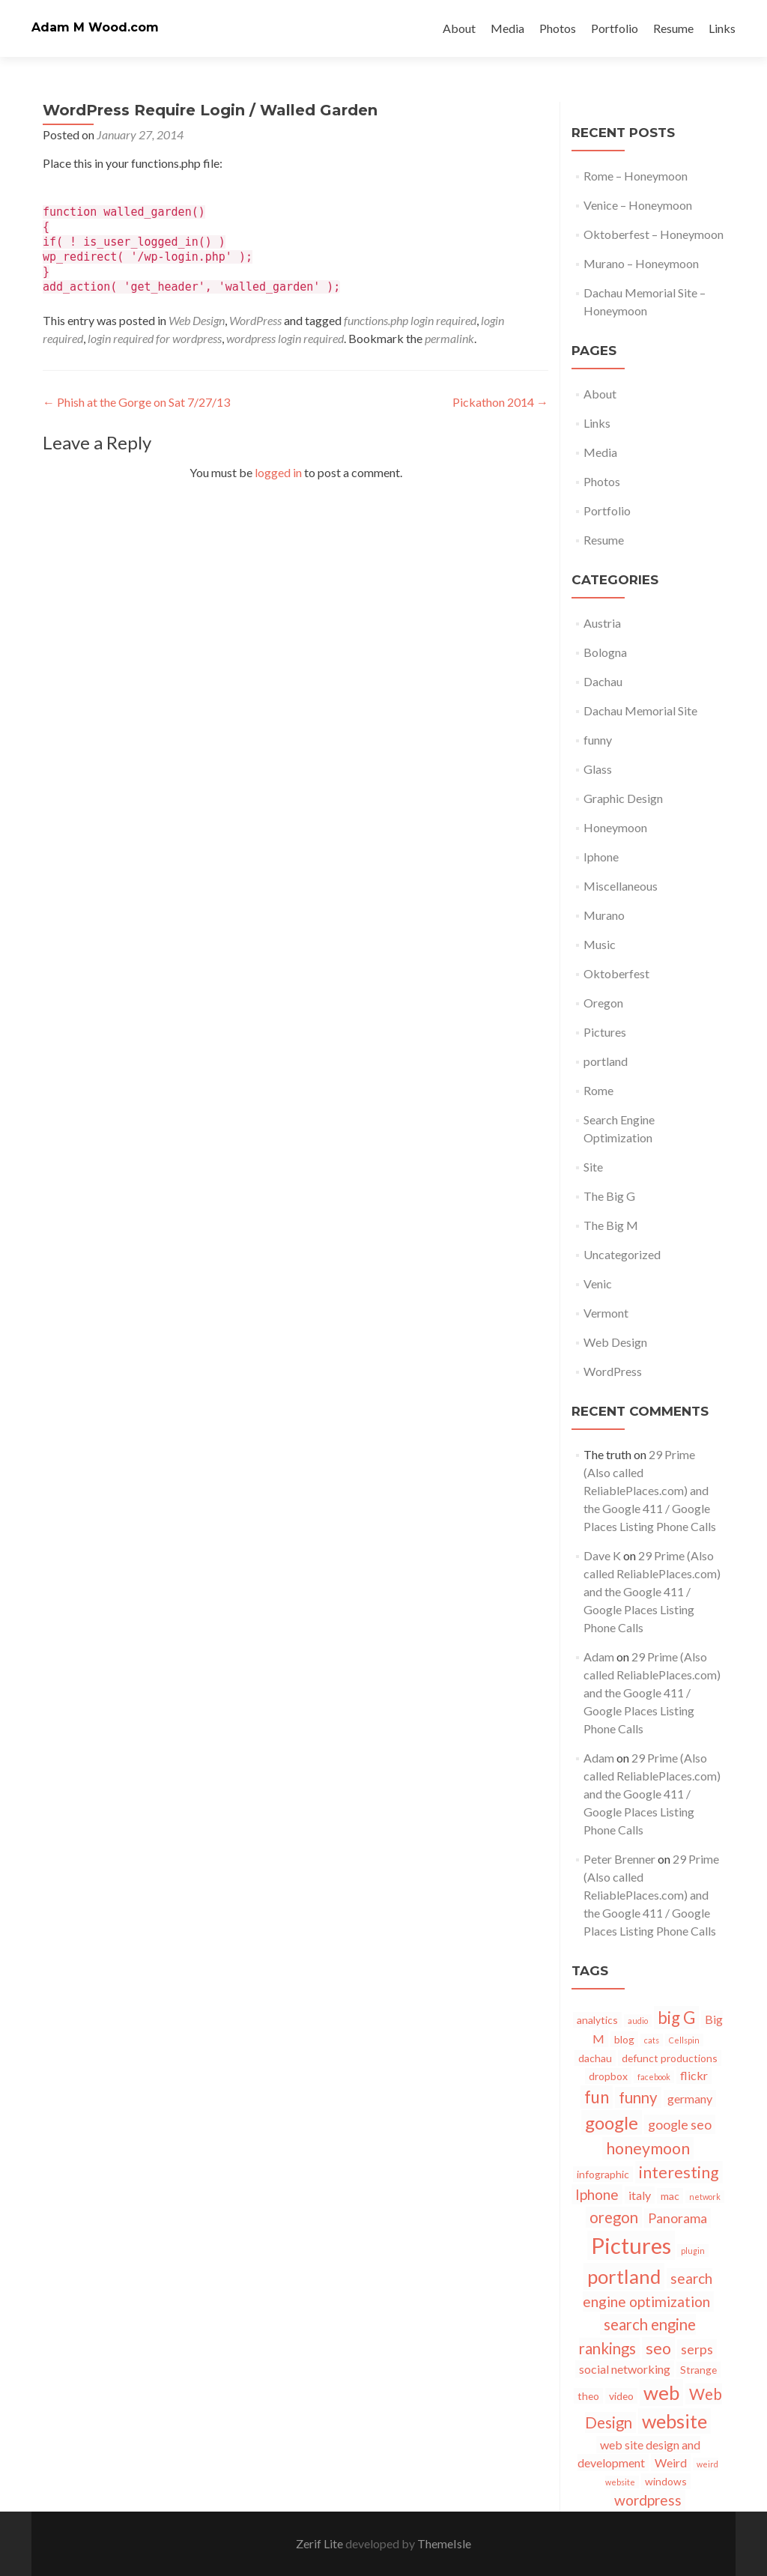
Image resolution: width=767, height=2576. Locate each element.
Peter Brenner (619, 1859)
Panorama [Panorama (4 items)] (677, 2218)
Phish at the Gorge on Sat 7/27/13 (136, 402)
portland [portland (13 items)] (624, 2276)
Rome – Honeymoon (635, 176)
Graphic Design (623, 798)
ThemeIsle (444, 2543)
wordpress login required (285, 338)
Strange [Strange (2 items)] (698, 2369)
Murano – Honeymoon (641, 263)
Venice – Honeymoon (637, 205)
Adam (598, 1656)
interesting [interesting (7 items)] (679, 2172)
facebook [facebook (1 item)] (653, 2077)
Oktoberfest (616, 973)
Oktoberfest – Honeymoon (653, 234)
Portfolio (614, 28)
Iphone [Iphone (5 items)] (597, 2194)
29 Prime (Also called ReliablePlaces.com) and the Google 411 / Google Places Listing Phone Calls (649, 1490)
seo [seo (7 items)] (658, 2348)
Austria (602, 623)
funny (597, 740)
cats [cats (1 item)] (651, 2040)
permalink (449, 338)
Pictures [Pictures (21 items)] (631, 2245)
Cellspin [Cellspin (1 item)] (684, 2040)
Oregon (603, 1002)
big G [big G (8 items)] (676, 2017)
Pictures (604, 1032)
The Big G (609, 1196)
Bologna (605, 652)
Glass (597, 769)
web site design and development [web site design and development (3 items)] (638, 2453)
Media (507, 28)
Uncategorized (622, 1254)
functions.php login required (410, 320)
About (459, 28)
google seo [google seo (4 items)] (680, 2124)
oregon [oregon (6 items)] (613, 2217)
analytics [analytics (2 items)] (597, 2019)
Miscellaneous (620, 886)
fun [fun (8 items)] (596, 2097)
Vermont (605, 1313)
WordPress (255, 320)
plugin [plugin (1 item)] (693, 2250)
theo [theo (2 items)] (588, 2395)
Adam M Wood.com (95, 27)
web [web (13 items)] (661, 2392)
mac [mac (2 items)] (670, 2195)
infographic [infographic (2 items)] (603, 2174)
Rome (598, 1090)
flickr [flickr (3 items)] (694, 2075)
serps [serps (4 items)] (697, 2349)
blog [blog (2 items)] (624, 2039)
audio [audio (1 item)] (638, 2020)
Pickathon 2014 (500, 402)
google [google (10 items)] (611, 2122)
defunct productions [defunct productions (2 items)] (670, 2058)
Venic (597, 1283)
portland (605, 1061)
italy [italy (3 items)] (639, 2195)
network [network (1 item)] (705, 2196)
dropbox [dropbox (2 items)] (608, 2076)
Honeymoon (615, 827)
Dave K (602, 1555)
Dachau (602, 681)
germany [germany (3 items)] (689, 2098)
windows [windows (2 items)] (666, 2481)
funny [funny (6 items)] (638, 2097)
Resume (673, 28)
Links (722, 28)
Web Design (197, 320)
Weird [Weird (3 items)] (671, 2462)
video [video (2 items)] (621, 2395)
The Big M (610, 1225)
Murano (604, 915)
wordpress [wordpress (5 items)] (648, 2500)
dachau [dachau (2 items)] (595, 2058)
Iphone (601, 856)
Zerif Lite (320, 2543)
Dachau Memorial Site (640, 710)
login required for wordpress (155, 338)
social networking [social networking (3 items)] (624, 2369)
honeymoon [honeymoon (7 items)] (648, 2148)
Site (593, 1167)
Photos (557, 28)
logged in (278, 472)
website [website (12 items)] (674, 2421)
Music (599, 944)
